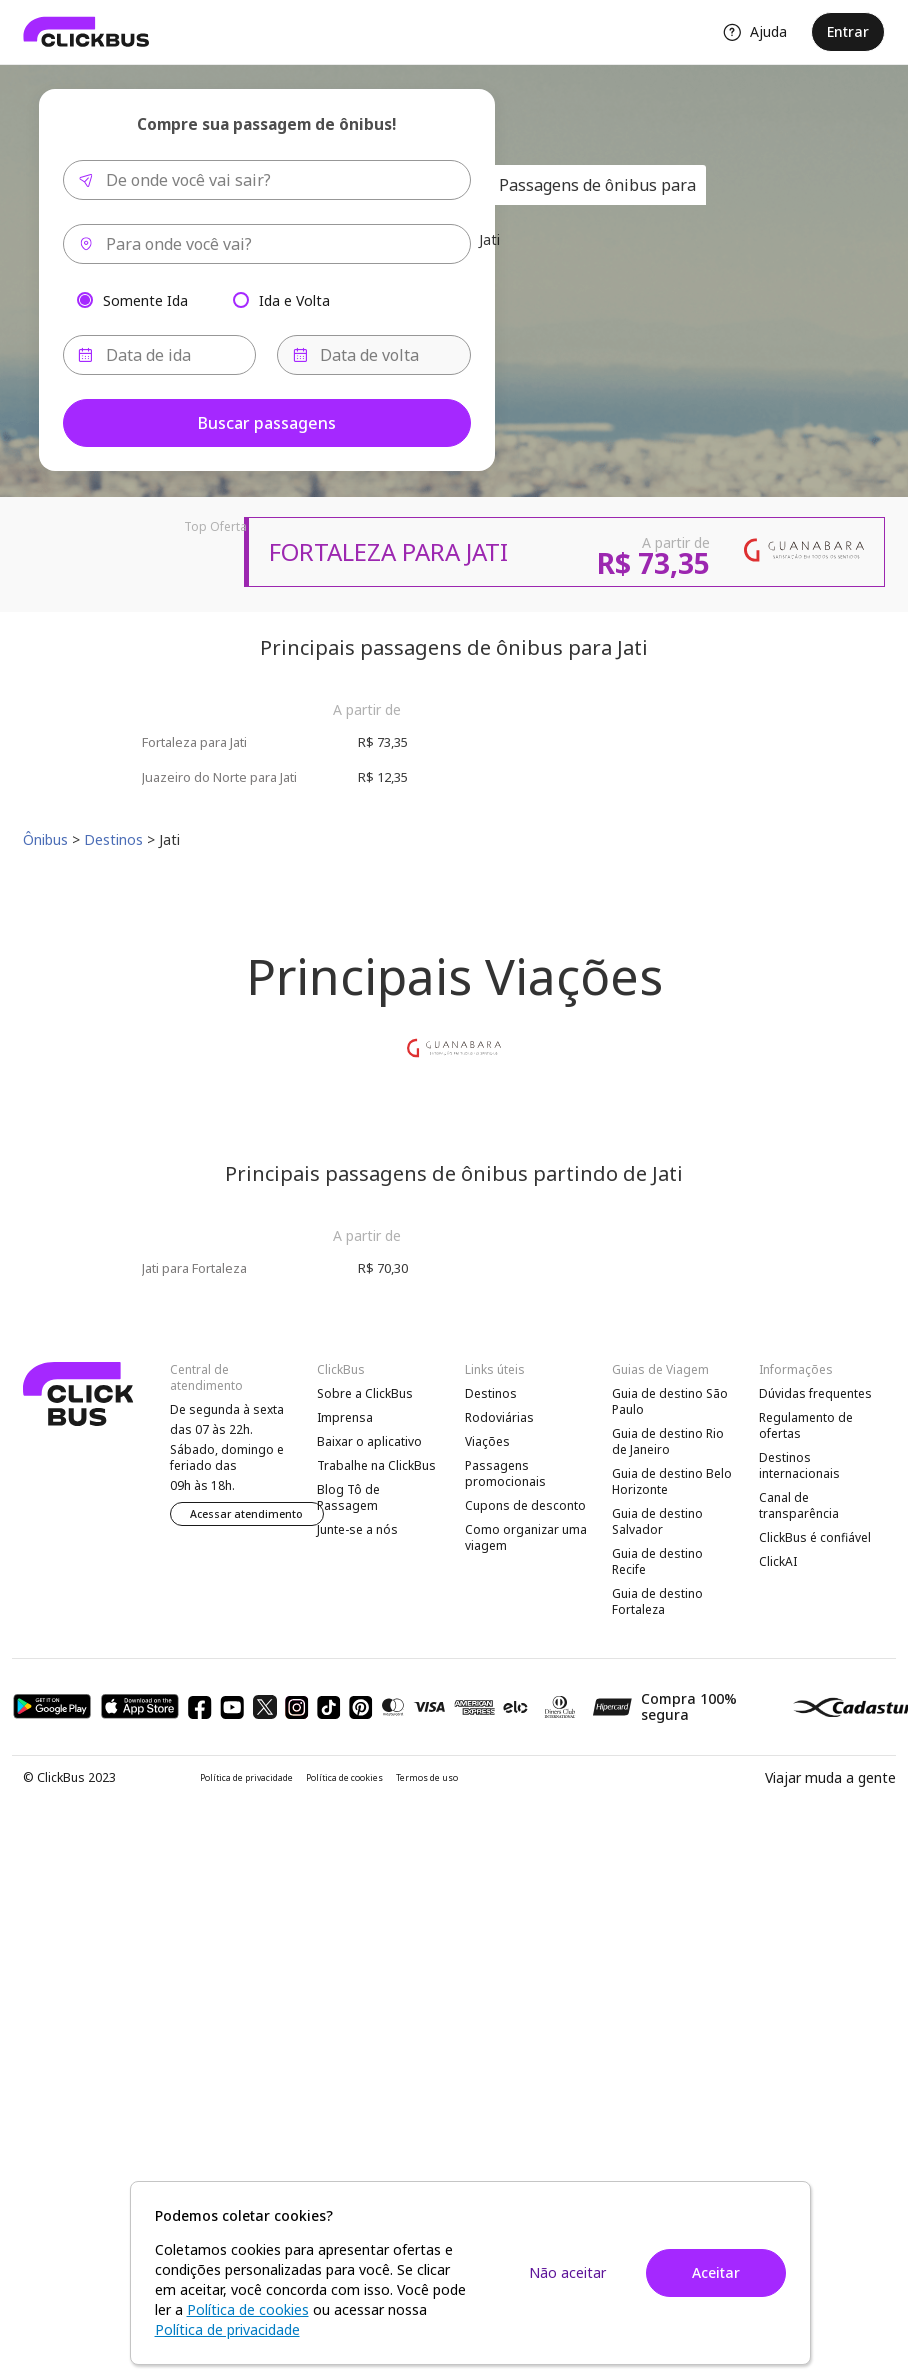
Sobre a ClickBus (365, 1393)
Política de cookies (344, 1778)
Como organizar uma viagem (526, 1537)
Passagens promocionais (505, 1473)
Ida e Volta (294, 299)
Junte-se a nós (357, 1529)
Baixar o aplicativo (369, 1441)
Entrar (848, 31)
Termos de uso (427, 1778)
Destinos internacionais (799, 1465)
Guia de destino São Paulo (670, 1401)
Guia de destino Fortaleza (657, 1601)
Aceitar (716, 2272)
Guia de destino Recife (657, 1561)
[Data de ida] (160, 355)
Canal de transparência (799, 1505)
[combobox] (267, 180)
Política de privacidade (246, 1778)
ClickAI (778, 1561)
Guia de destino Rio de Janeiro (668, 1441)
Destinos (491, 1393)
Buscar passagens (267, 423)
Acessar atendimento (246, 1514)
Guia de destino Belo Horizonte (672, 1481)
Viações (487, 1441)
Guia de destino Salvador (657, 1521)
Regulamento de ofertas (806, 1425)
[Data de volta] (374, 355)
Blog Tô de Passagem (348, 1497)
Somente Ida (145, 299)
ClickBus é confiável (815, 1537)
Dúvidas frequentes (815, 1393)
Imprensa (345, 1417)
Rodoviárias (499, 1417)
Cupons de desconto (525, 1505)
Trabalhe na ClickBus (376, 1465)
